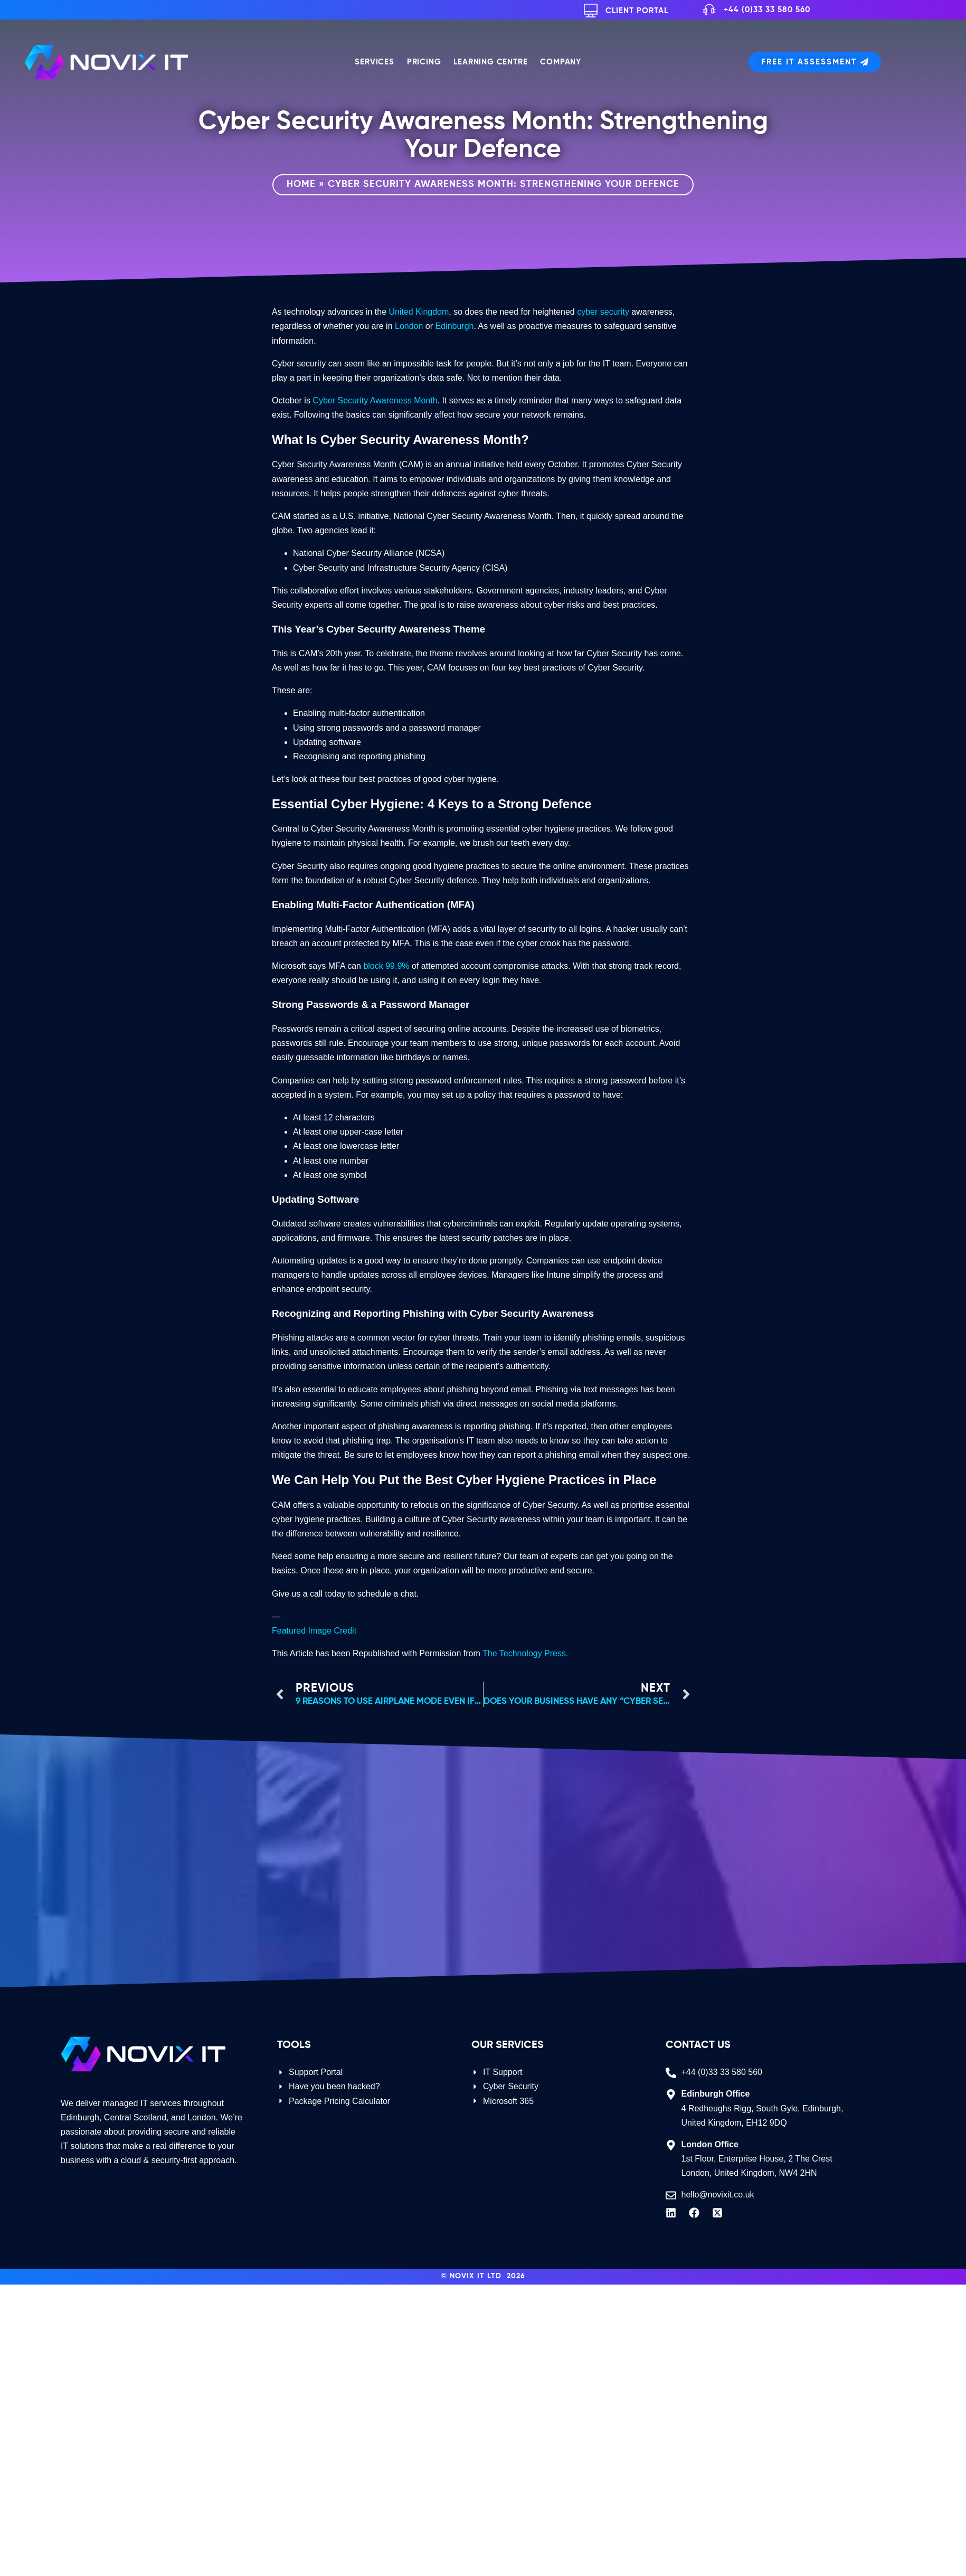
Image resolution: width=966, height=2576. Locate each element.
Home (301, 184)
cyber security (603, 311)
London (409, 326)
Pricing (424, 62)
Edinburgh (454, 326)
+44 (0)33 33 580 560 (767, 10)
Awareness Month (404, 400)
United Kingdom (419, 311)
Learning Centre (490, 62)
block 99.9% (386, 965)
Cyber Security (340, 400)
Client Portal (636, 11)
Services (374, 62)
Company (560, 62)
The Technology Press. (525, 1653)
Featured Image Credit (314, 1630)
